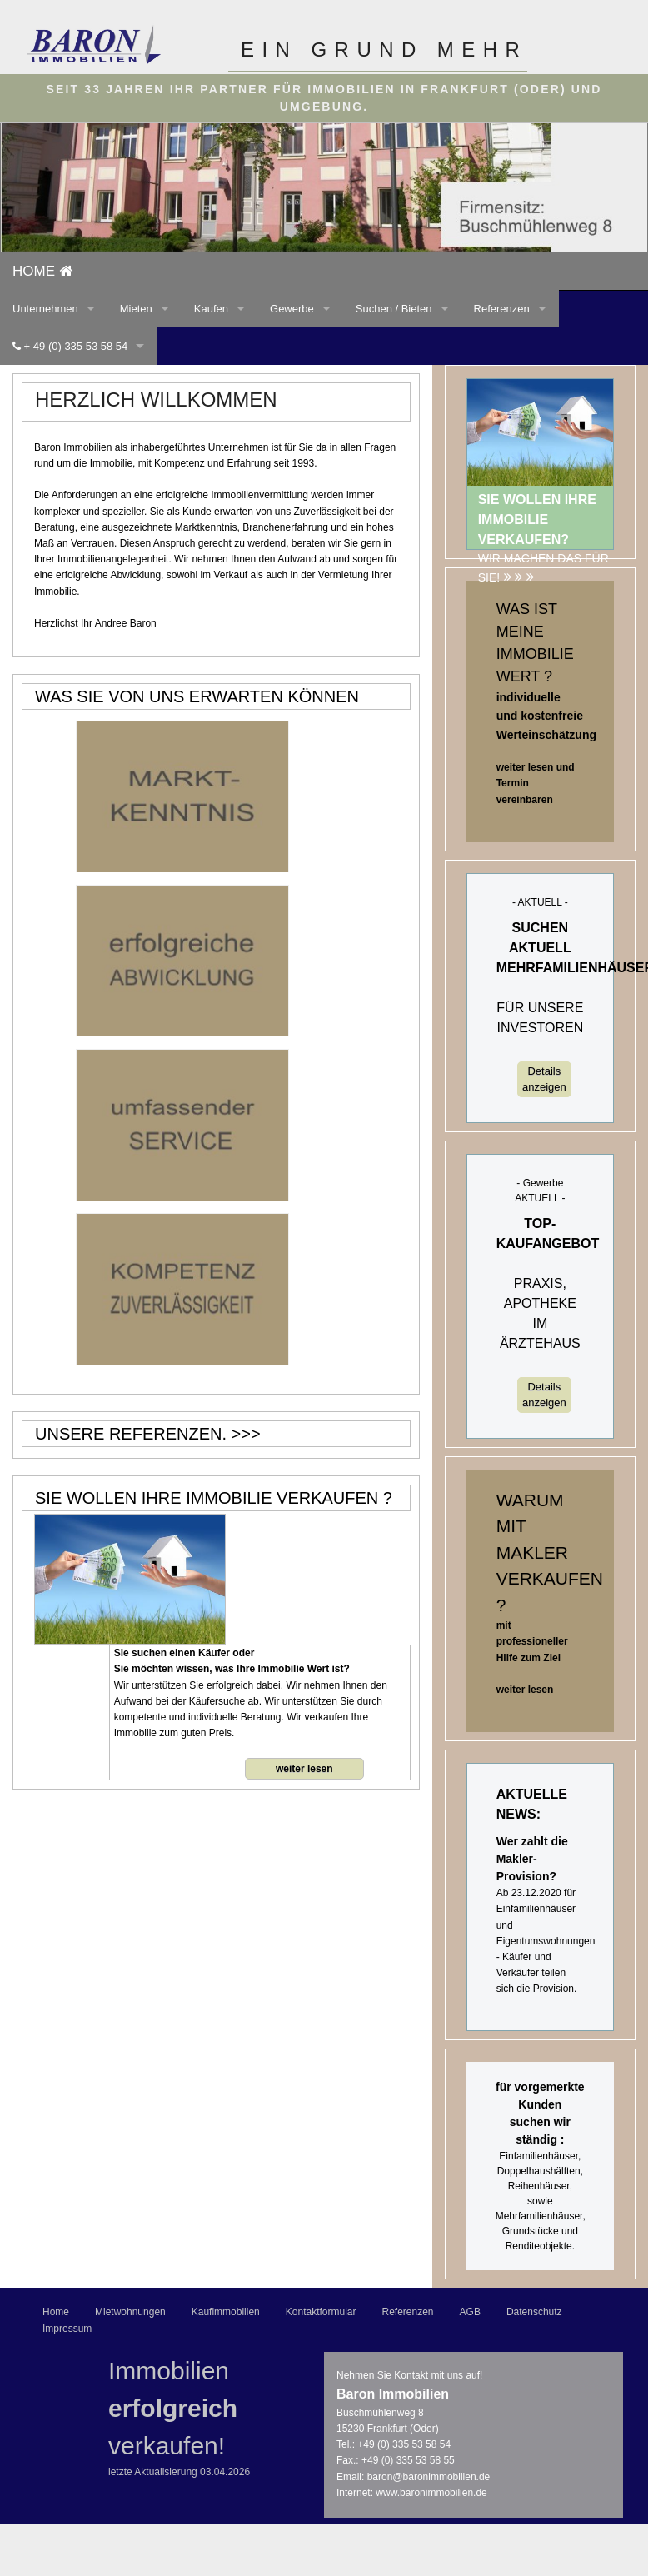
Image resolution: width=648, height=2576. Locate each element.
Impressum (67, 2328)
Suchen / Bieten (394, 308)
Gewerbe (292, 308)
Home (55, 2312)
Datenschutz (534, 2312)
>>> (246, 1434)
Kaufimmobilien (226, 2312)
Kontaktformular (321, 2312)
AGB (470, 2312)
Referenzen (502, 308)
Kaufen (211, 308)
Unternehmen (45, 308)
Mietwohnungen (130, 2312)
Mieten (136, 308)
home (42, 271)
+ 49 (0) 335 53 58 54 (69, 346)
